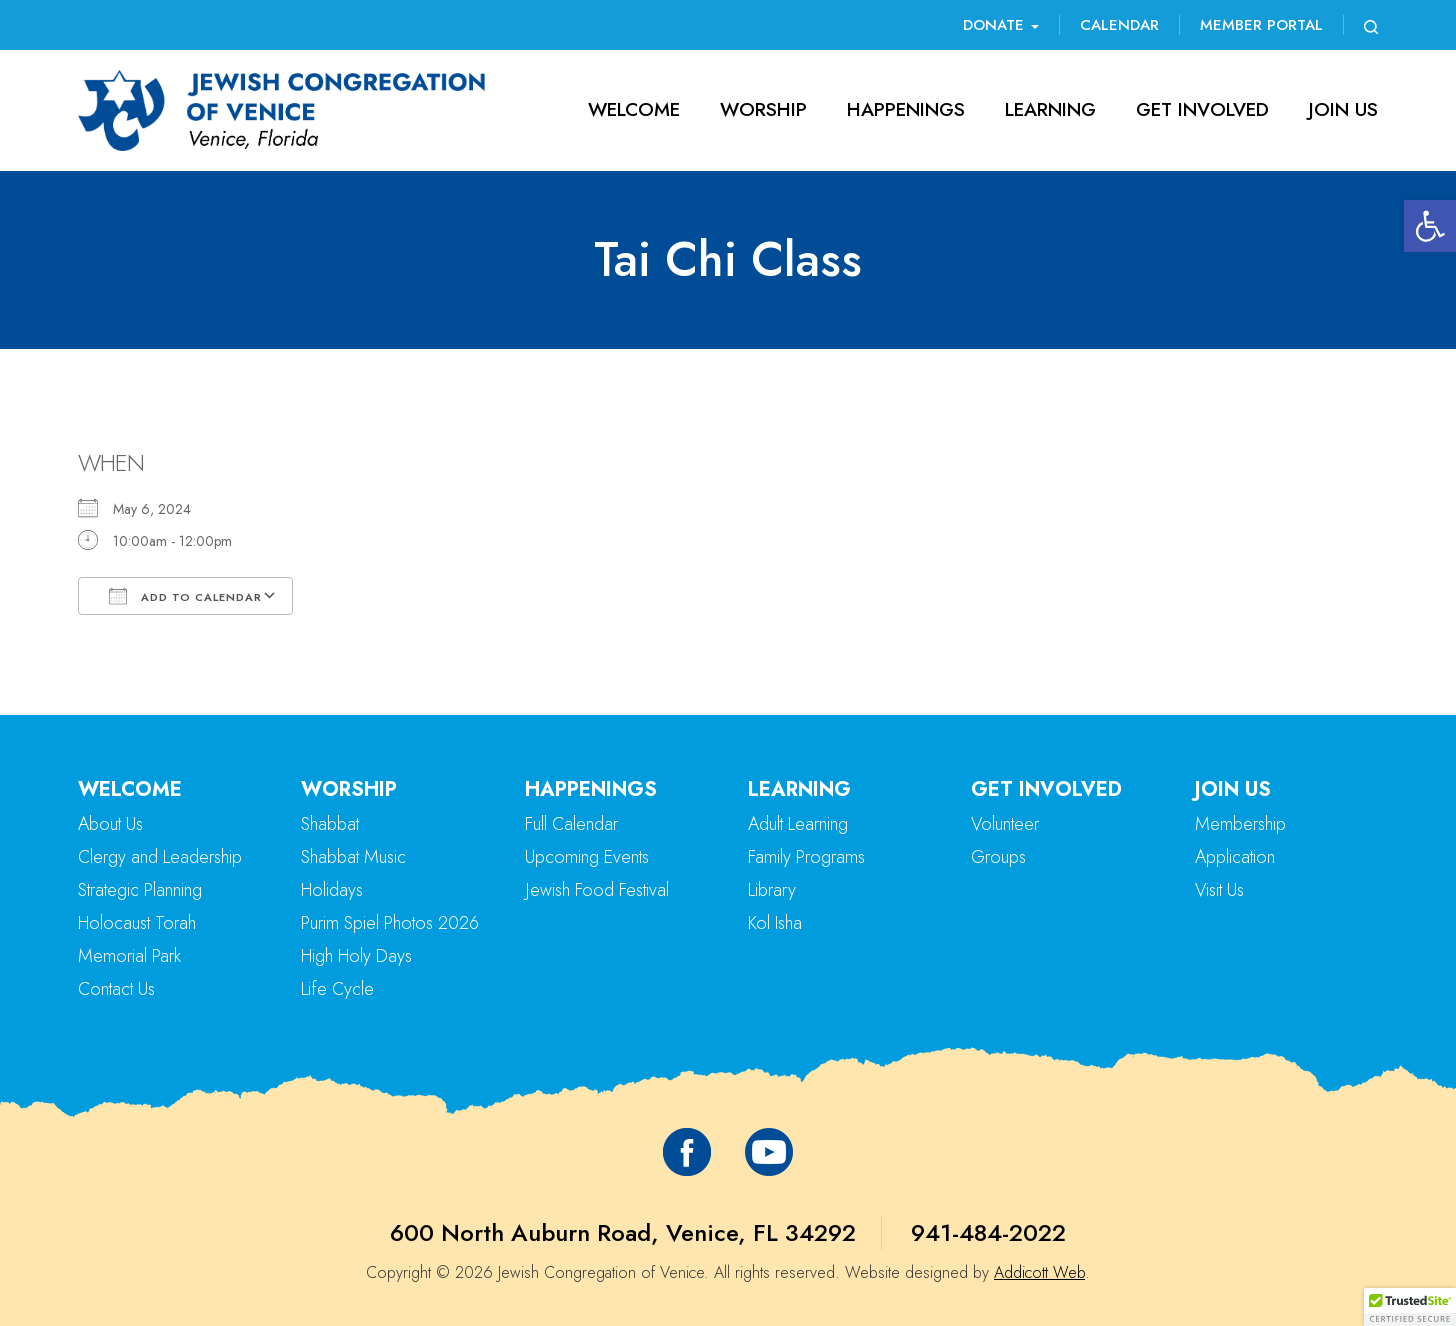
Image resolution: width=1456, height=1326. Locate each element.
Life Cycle (337, 989)
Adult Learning (798, 824)
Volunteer (1005, 824)
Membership (1240, 824)
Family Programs (806, 857)
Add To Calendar (185, 596)
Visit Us (1219, 890)
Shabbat (330, 824)
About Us (110, 824)
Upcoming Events (587, 857)
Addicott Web (1039, 1272)
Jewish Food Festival (597, 890)
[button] (1430, 226)
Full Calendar (571, 824)
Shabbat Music (353, 857)
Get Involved (1202, 109)
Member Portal (1261, 25)
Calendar (1119, 25)
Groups (998, 857)
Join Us (1343, 109)
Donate (1001, 25)
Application (1235, 857)
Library (772, 890)
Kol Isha (775, 923)
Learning (1050, 109)
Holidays (332, 890)
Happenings (906, 109)
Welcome (634, 109)
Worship (763, 109)
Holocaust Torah (137, 923)
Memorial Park (129, 956)
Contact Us (116, 989)
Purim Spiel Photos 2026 (390, 923)
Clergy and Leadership (160, 857)
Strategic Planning (140, 890)
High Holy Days (356, 956)
